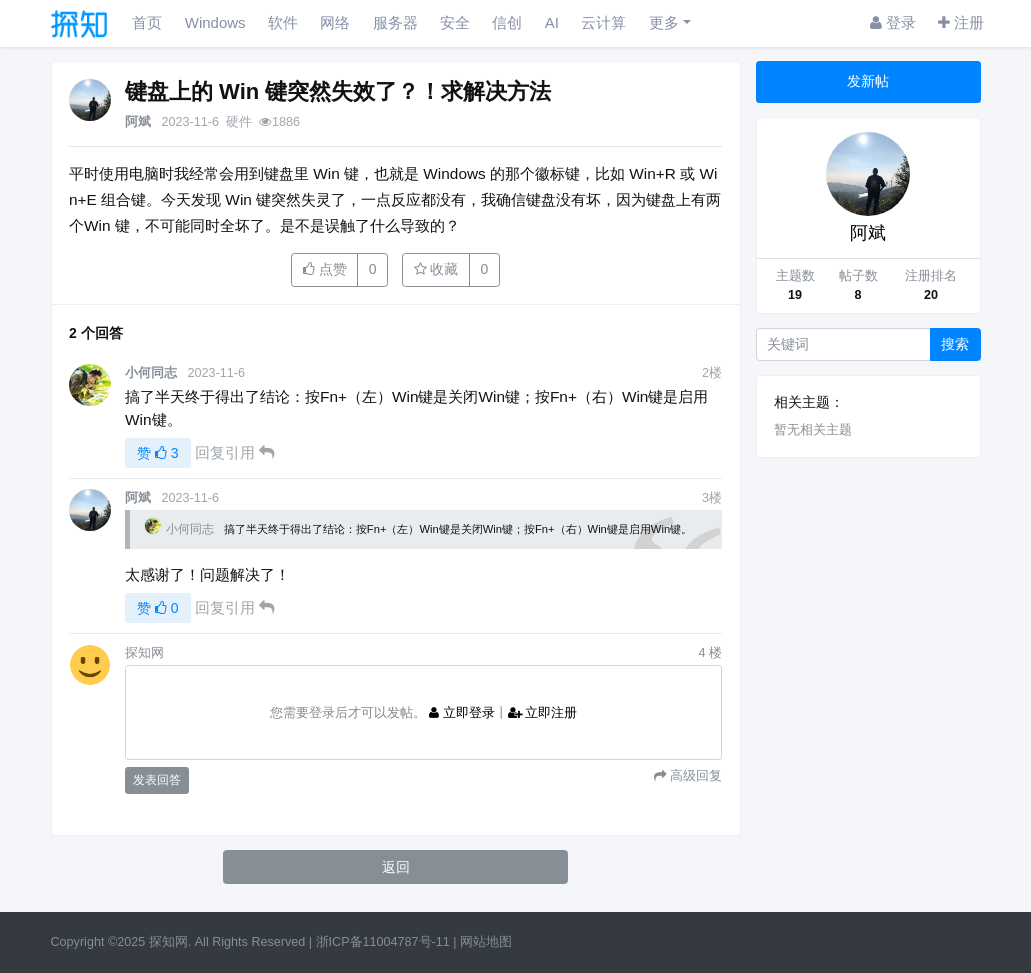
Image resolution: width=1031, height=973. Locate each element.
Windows (215, 22)
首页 (147, 22)
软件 (283, 22)
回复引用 (234, 452)
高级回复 (694, 775)
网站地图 (486, 942)
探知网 (168, 942)
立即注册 (543, 713)
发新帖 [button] (868, 81)
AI (552, 22)
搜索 (955, 344)
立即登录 (462, 713)
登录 (893, 22)
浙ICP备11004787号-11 (383, 942)
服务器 (395, 22)
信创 (507, 22)
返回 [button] (396, 867)
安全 (455, 22)
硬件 (239, 122)
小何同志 (151, 373)
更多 (664, 22)
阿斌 (138, 122)
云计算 (603, 22)
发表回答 (157, 780)
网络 (335, 22)
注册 (961, 22)
